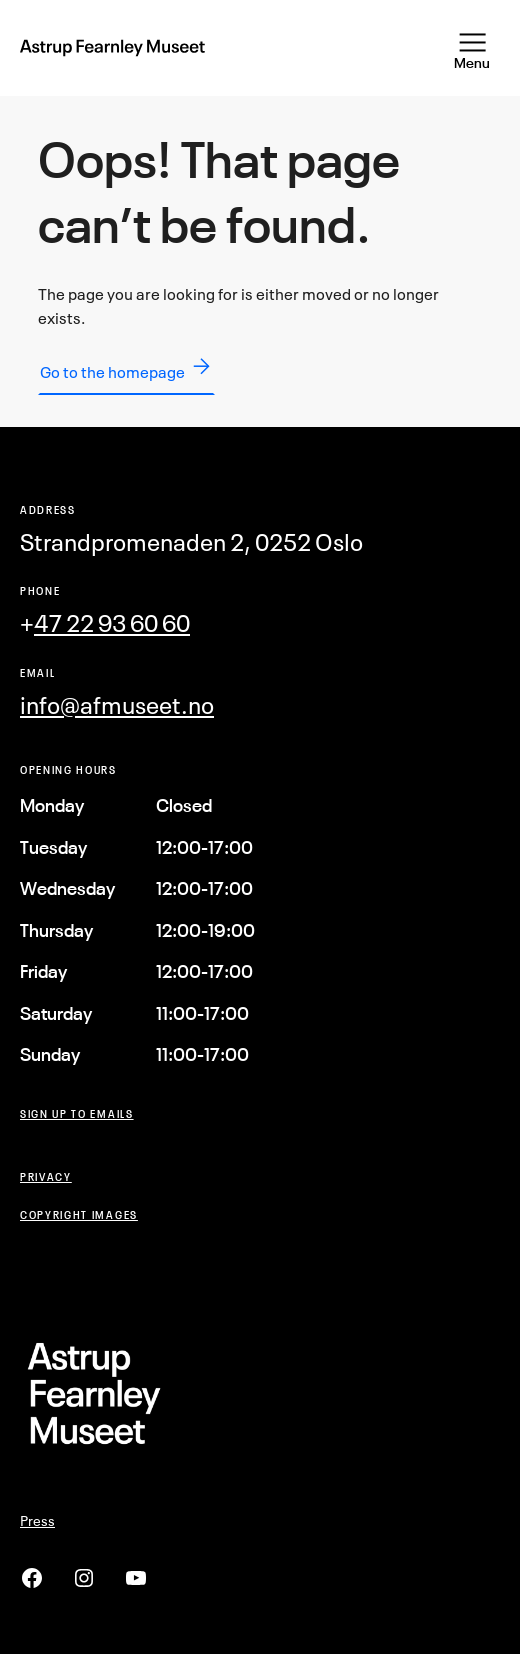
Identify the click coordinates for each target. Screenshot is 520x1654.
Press (37, 1520)
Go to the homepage (126, 368)
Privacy (46, 1176)
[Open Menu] (472, 48)
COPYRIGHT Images (79, 1214)
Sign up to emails (77, 1113)
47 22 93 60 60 (112, 623)
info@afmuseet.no (117, 705)
